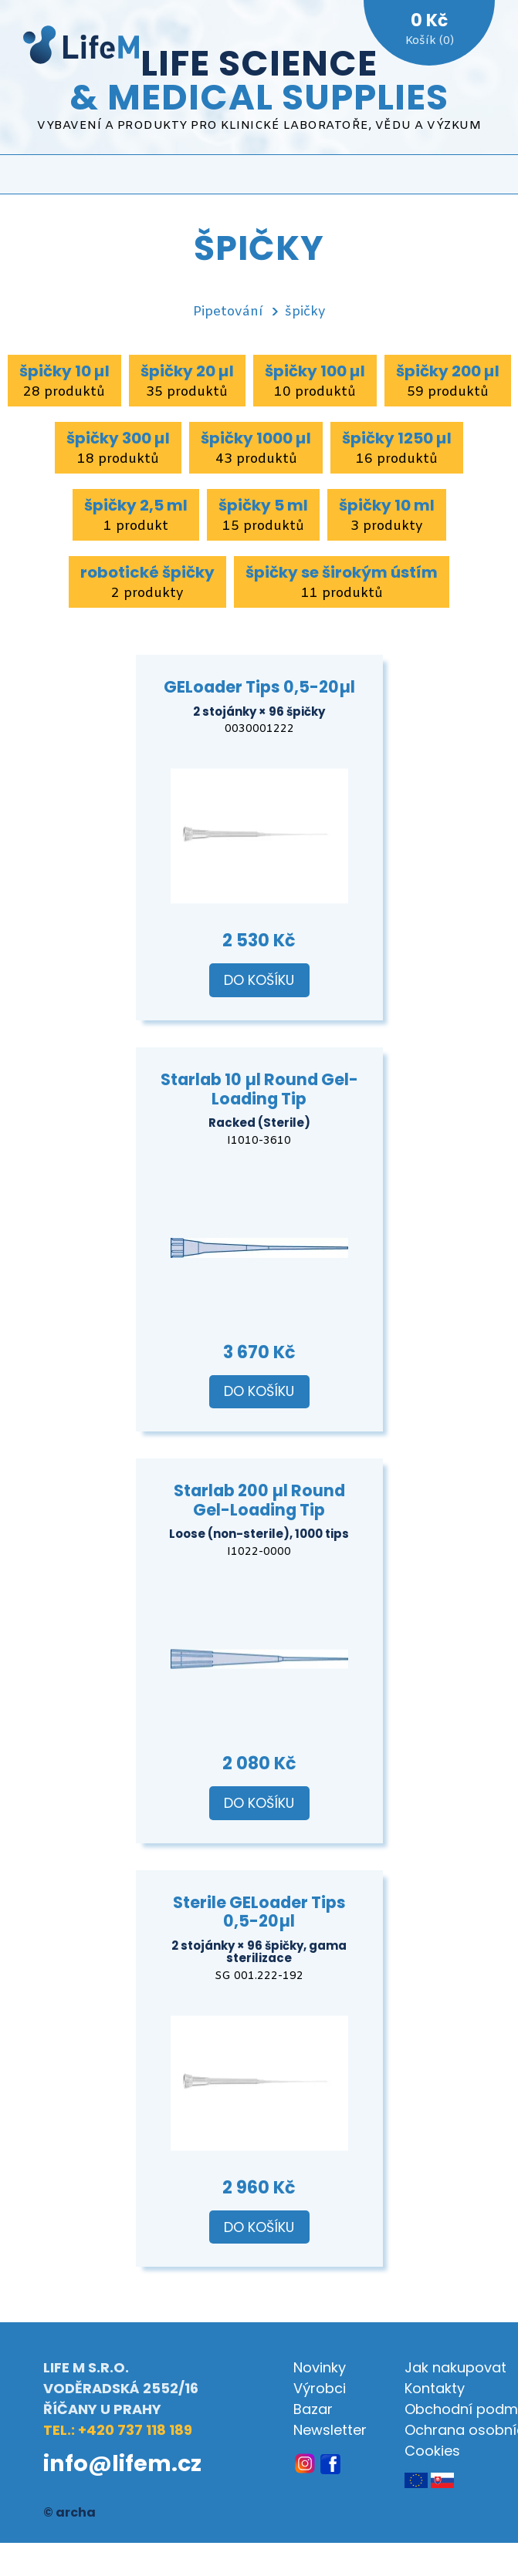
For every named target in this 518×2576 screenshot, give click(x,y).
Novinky (319, 2367)
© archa (69, 2512)
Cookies (432, 2450)
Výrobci (319, 2388)
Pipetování (227, 312)
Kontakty (435, 2388)
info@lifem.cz (122, 2463)
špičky (305, 312)
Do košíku (259, 980)
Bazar (313, 2409)
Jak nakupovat (455, 2367)
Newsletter (330, 2429)
